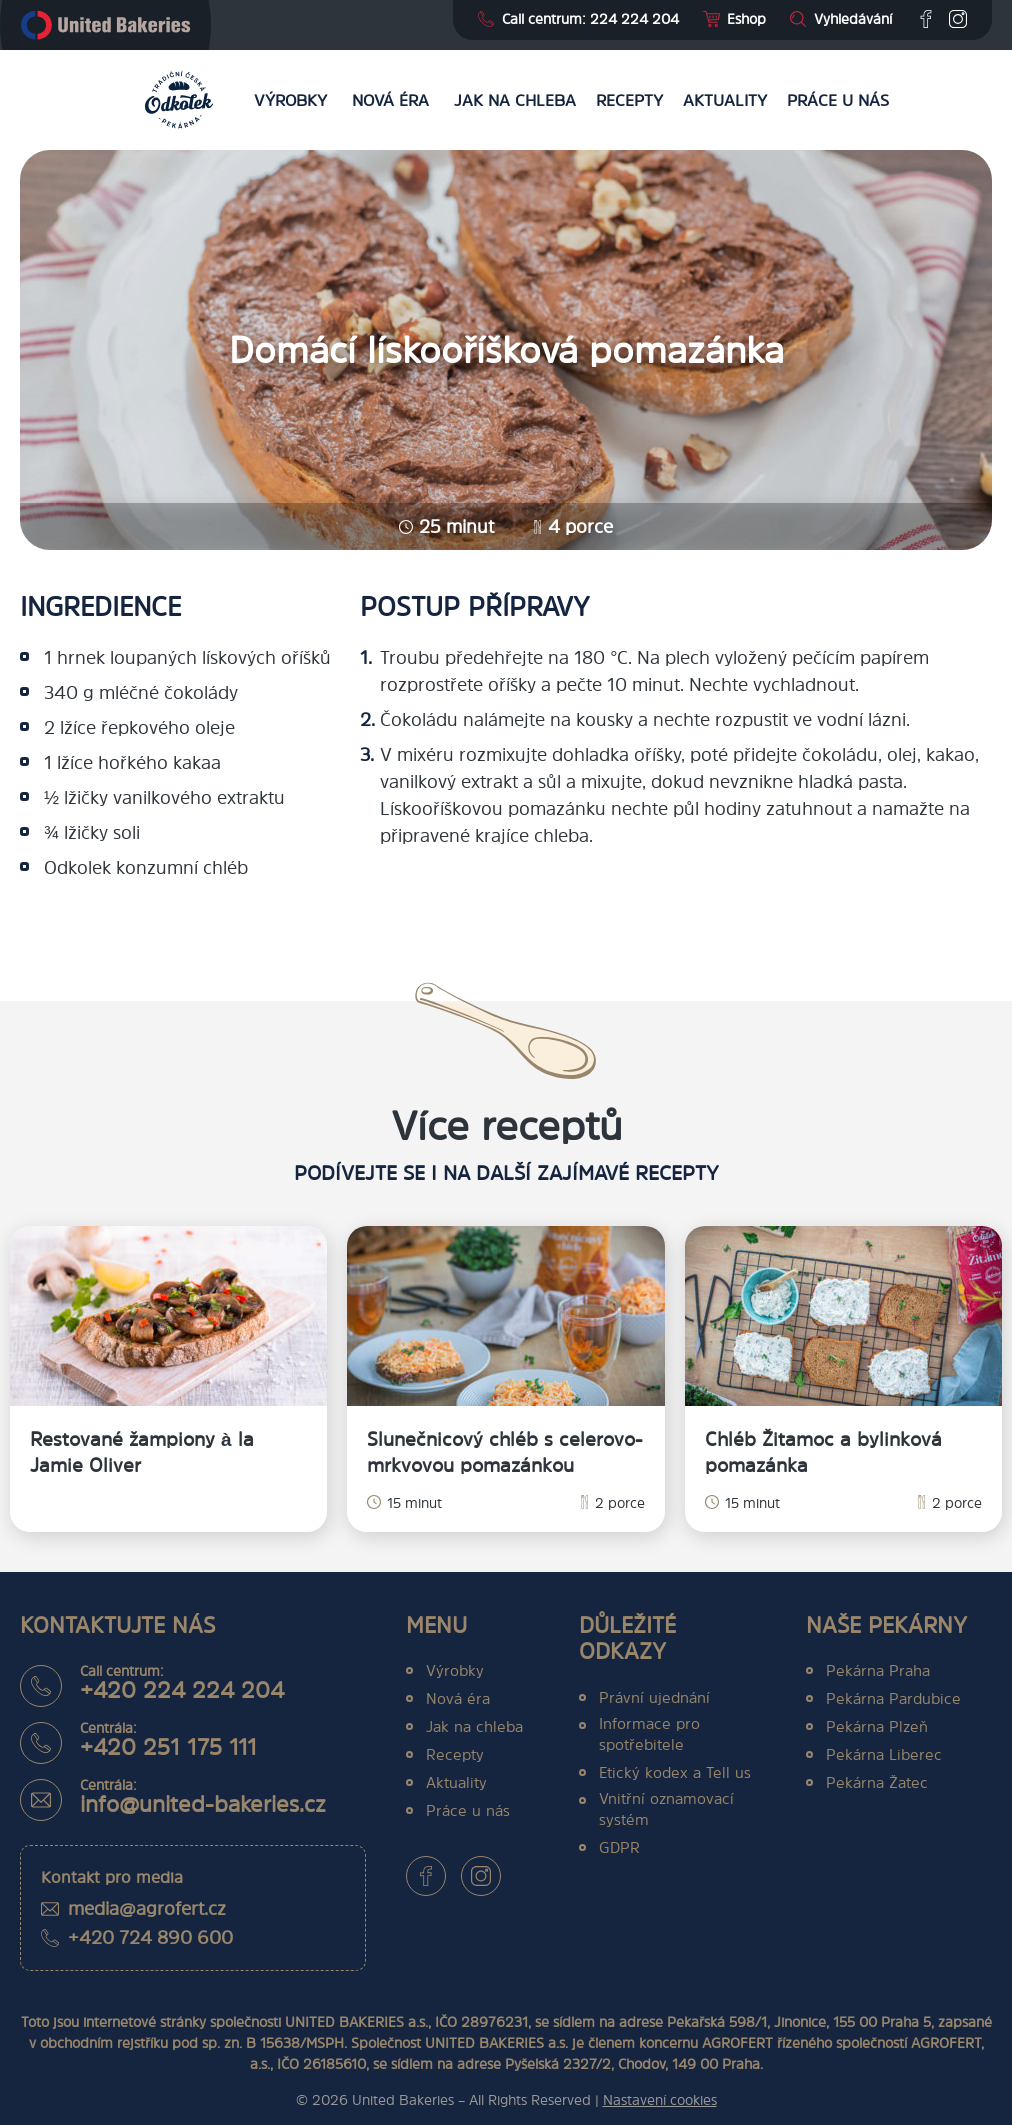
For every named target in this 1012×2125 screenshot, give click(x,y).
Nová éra (390, 100)
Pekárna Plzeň (877, 1726)
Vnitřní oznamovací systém (666, 1809)
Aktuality (725, 100)
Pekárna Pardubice (893, 1698)
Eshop (746, 18)
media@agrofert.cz (147, 1908)
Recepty (629, 100)
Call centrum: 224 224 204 (590, 18)
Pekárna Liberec (884, 1754)
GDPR (619, 1847)
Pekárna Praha (878, 1670)
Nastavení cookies (660, 2099)
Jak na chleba (515, 100)
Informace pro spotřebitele (649, 1734)
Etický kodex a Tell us (675, 1772)
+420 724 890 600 (150, 1937)
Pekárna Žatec (877, 1782)
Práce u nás (838, 100)
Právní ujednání (654, 1697)
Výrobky (290, 100)
